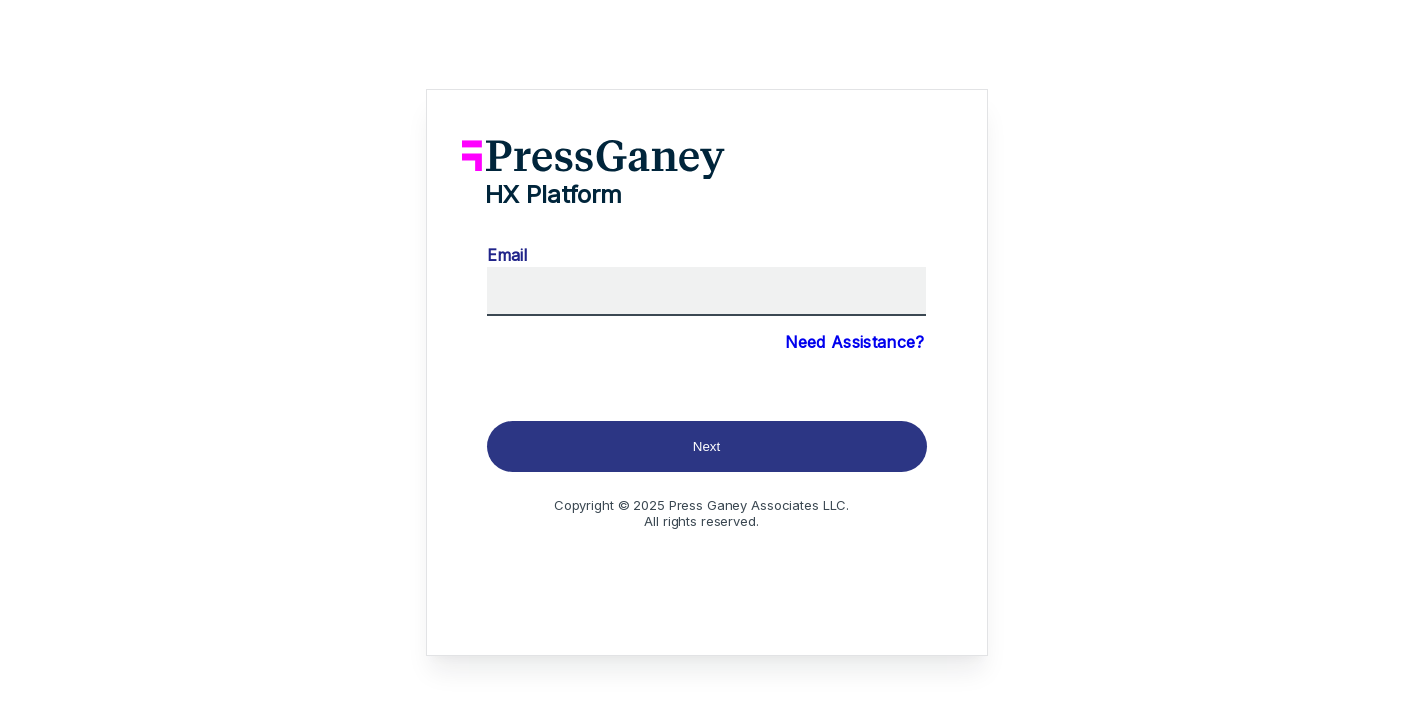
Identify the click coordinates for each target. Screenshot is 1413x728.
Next (706, 446)
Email (507, 255)
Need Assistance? (855, 342)
